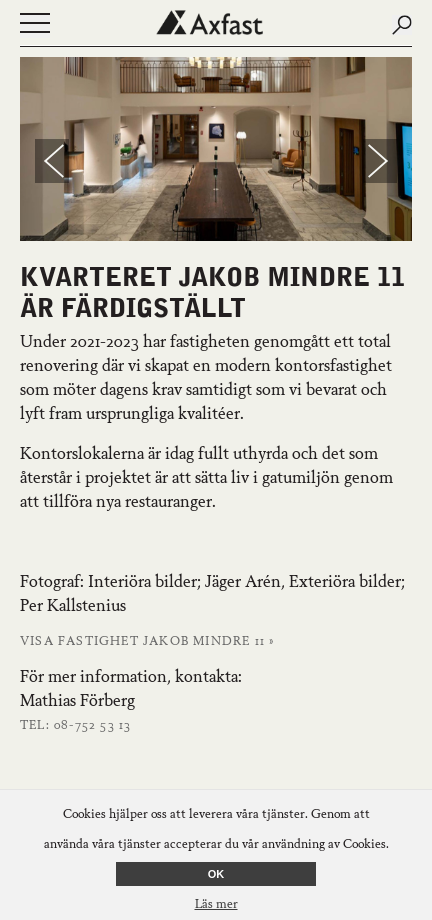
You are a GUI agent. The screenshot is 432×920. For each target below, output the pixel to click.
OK (216, 874)
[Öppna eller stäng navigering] (35, 25)
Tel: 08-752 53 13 (75, 726)
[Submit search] (402, 25)
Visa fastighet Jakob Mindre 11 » (147, 642)
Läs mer (216, 905)
